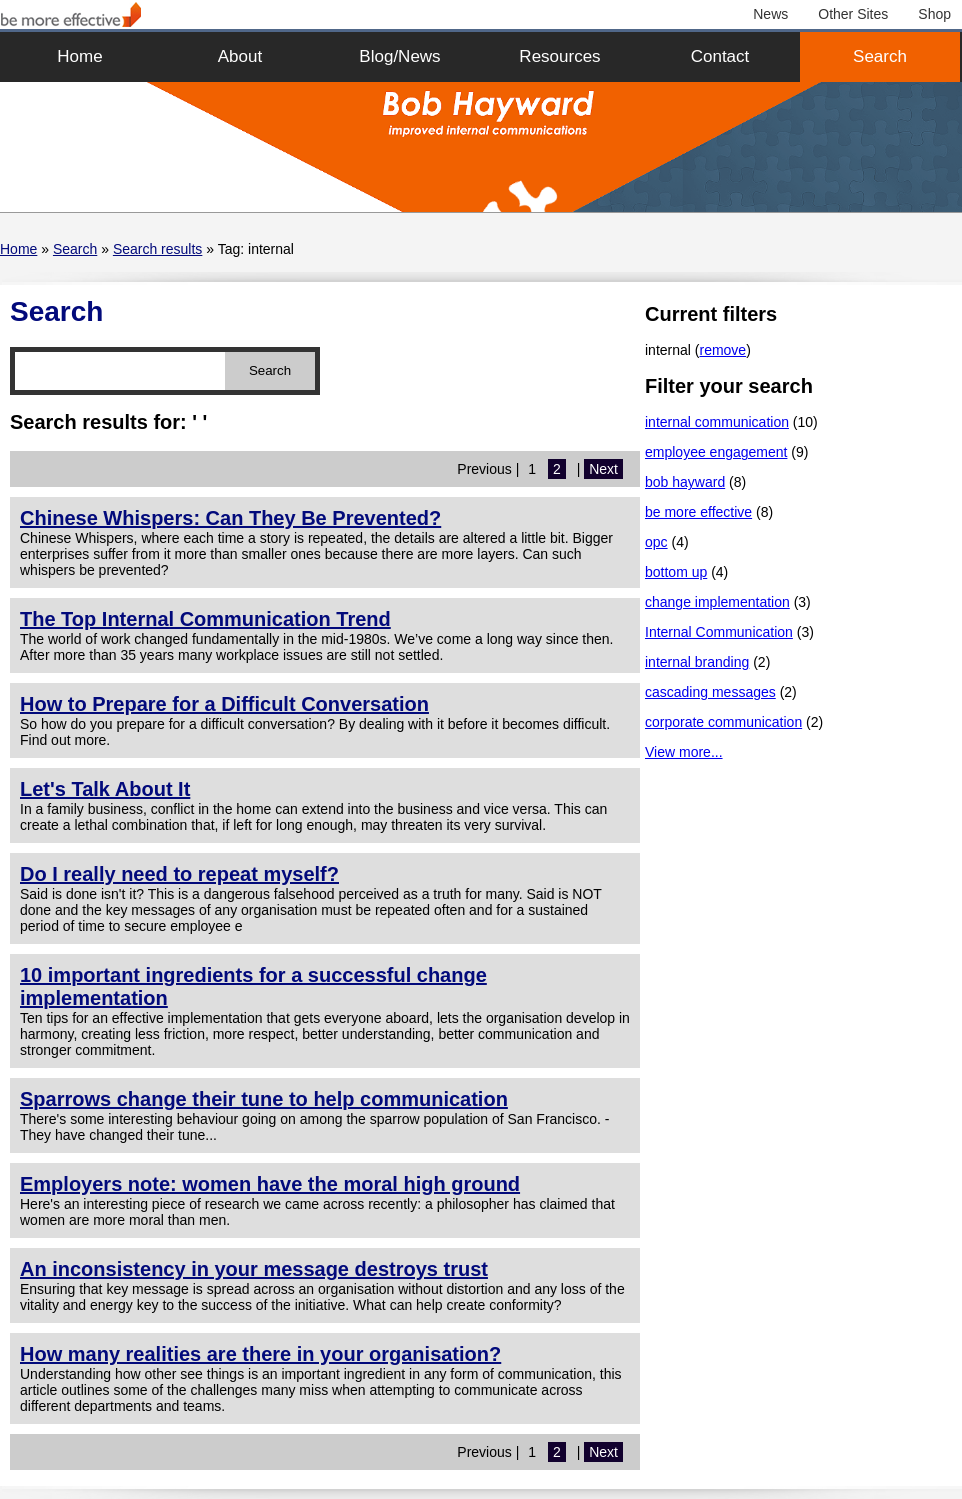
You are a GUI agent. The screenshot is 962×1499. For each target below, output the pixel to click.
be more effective (698, 512)
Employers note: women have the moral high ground (270, 1184)
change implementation (717, 602)
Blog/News (399, 56)
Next (603, 469)
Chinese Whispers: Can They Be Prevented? (230, 518)
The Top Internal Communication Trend (205, 619)
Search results (157, 249)
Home (79, 56)
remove (722, 350)
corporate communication (723, 722)
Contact (720, 56)
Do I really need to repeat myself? (179, 874)
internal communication (717, 422)
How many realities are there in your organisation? (260, 1354)
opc (656, 542)
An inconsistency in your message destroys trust (254, 1269)
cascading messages (710, 692)
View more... (684, 752)
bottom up (676, 572)
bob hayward (685, 482)
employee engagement (716, 452)
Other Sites (853, 14)
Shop (934, 14)
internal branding (697, 662)
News (770, 14)
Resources (559, 56)
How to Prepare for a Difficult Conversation (224, 704)
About (240, 56)
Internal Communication (719, 632)
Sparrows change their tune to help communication (264, 1099)
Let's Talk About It (105, 789)
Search (880, 56)
